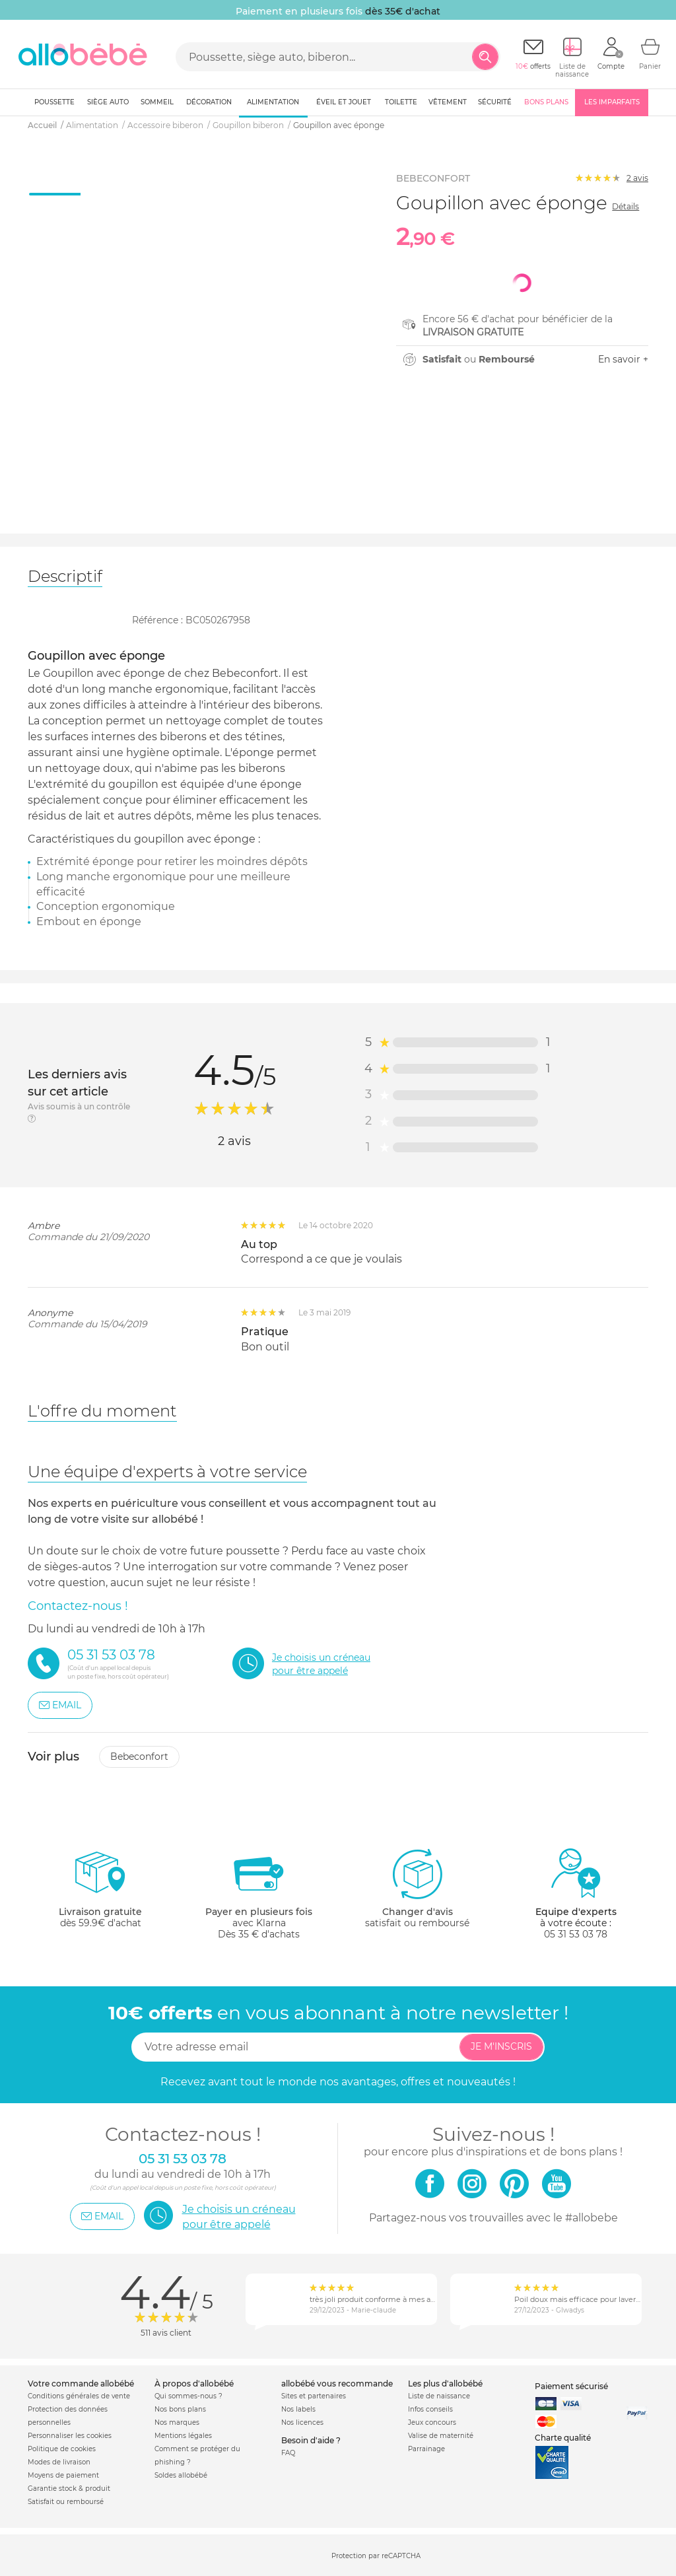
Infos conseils (430, 2409)
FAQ (288, 2453)
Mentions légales (183, 2435)
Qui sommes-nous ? (188, 2396)
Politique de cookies (62, 2449)
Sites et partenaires (313, 2396)
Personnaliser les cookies (70, 2435)
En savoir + (623, 359)
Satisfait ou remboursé (66, 2501)
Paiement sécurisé (571, 2386)
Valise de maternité (440, 2435)
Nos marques (176, 2422)
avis (637, 178)
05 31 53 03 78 (575, 1934)
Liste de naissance (439, 2396)
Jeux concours (432, 2422)
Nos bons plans (180, 2409)
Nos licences (302, 2422)
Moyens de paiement (63, 2475)
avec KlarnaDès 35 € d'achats (258, 1893)
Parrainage (426, 2449)
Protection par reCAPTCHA (376, 2556)
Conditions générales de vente (79, 2396)
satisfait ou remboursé (417, 1888)
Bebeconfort (139, 1756)
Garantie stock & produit (69, 2488)
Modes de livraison (59, 2462)
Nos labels (298, 2409)
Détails (625, 206)
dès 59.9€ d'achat (100, 1893)
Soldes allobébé (180, 2475)
